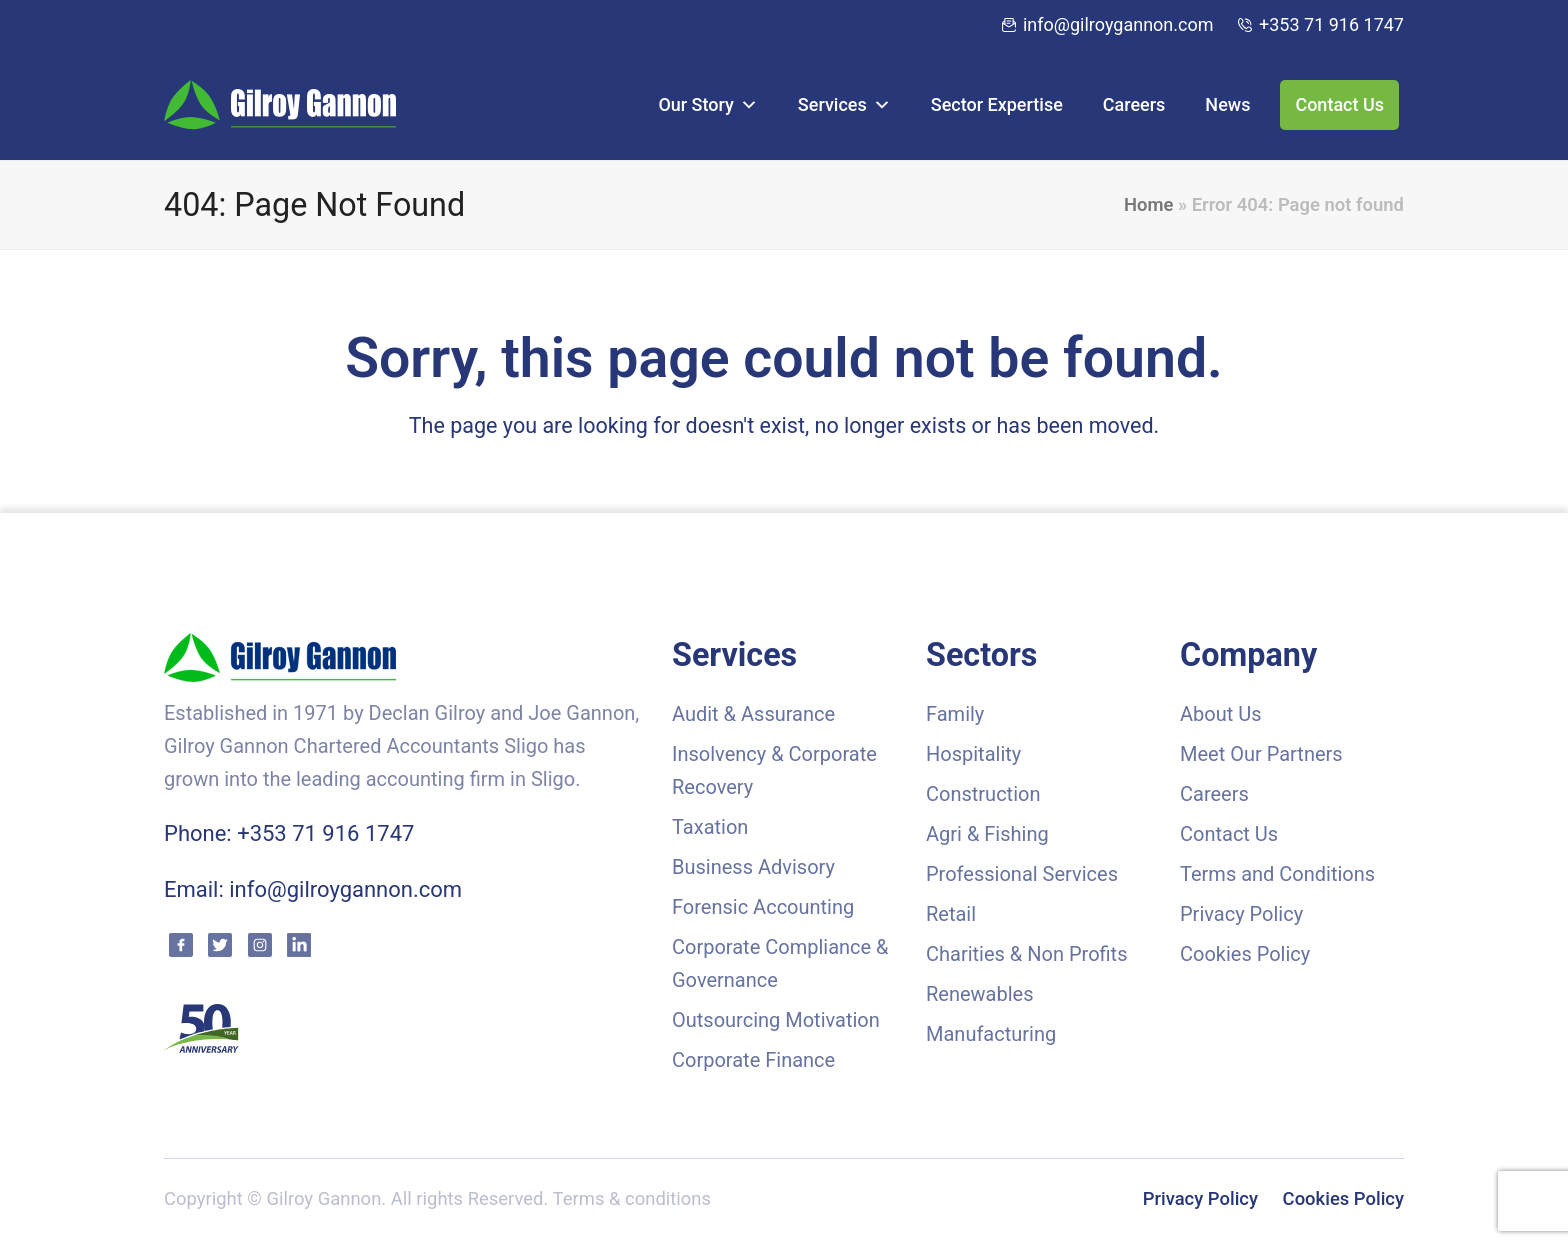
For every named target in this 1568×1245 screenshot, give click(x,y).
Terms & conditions (632, 1199)
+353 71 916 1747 (1331, 24)
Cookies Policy (1245, 954)
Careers (1134, 104)
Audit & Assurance (753, 714)
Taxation (710, 827)
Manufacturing (991, 1034)
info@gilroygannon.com (1118, 24)
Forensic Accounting (763, 907)
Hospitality (973, 754)
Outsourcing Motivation (776, 1020)
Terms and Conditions (1277, 874)
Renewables (980, 994)
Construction (983, 794)
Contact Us (1339, 104)
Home (1148, 205)
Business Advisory (753, 867)
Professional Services (1022, 874)
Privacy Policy (1241, 914)
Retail (951, 914)
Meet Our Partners (1261, 754)
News (1227, 104)
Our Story (707, 104)
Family (955, 714)
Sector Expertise (997, 104)
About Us (1221, 714)
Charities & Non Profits (1026, 954)
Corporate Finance (753, 1060)
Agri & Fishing (987, 834)
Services (844, 104)
